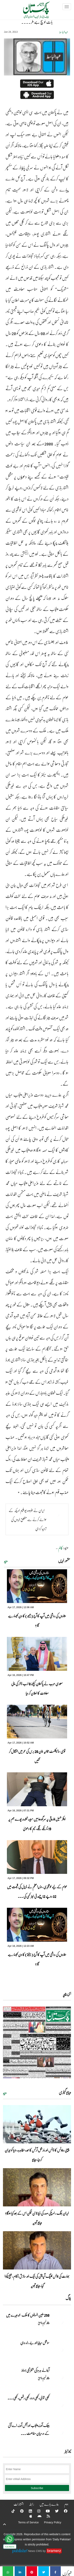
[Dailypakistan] (31, 11)
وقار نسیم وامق (43, 2322)
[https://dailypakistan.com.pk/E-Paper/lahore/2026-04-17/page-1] (37, 2042)
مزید (6, 1561)
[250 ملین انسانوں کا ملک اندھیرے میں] (61, 2322)
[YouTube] (45, 2511)
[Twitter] (54, 2511)
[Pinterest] (19, 2511)
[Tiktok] (11, 2511)
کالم (60, 1548)
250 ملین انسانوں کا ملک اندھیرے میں (27, 2315)
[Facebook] (63, 2511)
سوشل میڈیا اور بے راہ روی (34, 2343)
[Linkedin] (28, 2511)
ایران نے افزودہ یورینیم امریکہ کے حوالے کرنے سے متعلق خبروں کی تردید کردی (28, 1519)
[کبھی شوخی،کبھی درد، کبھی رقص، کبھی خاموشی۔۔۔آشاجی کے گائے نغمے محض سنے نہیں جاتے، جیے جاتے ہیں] (61, 2405)
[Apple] (28, 2516)
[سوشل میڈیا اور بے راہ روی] (61, 2349)
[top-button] (4, 2524)
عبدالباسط (63, 32)
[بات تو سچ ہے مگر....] (55, 2571)
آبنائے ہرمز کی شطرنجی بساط (35, 2370)
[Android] (36, 2516)
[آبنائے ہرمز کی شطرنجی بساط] (61, 2377)
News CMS (35, 2551)
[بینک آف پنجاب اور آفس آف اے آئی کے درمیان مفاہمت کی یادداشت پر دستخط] (61, 2432)
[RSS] (46, 2516)
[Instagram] (36, 2511)
